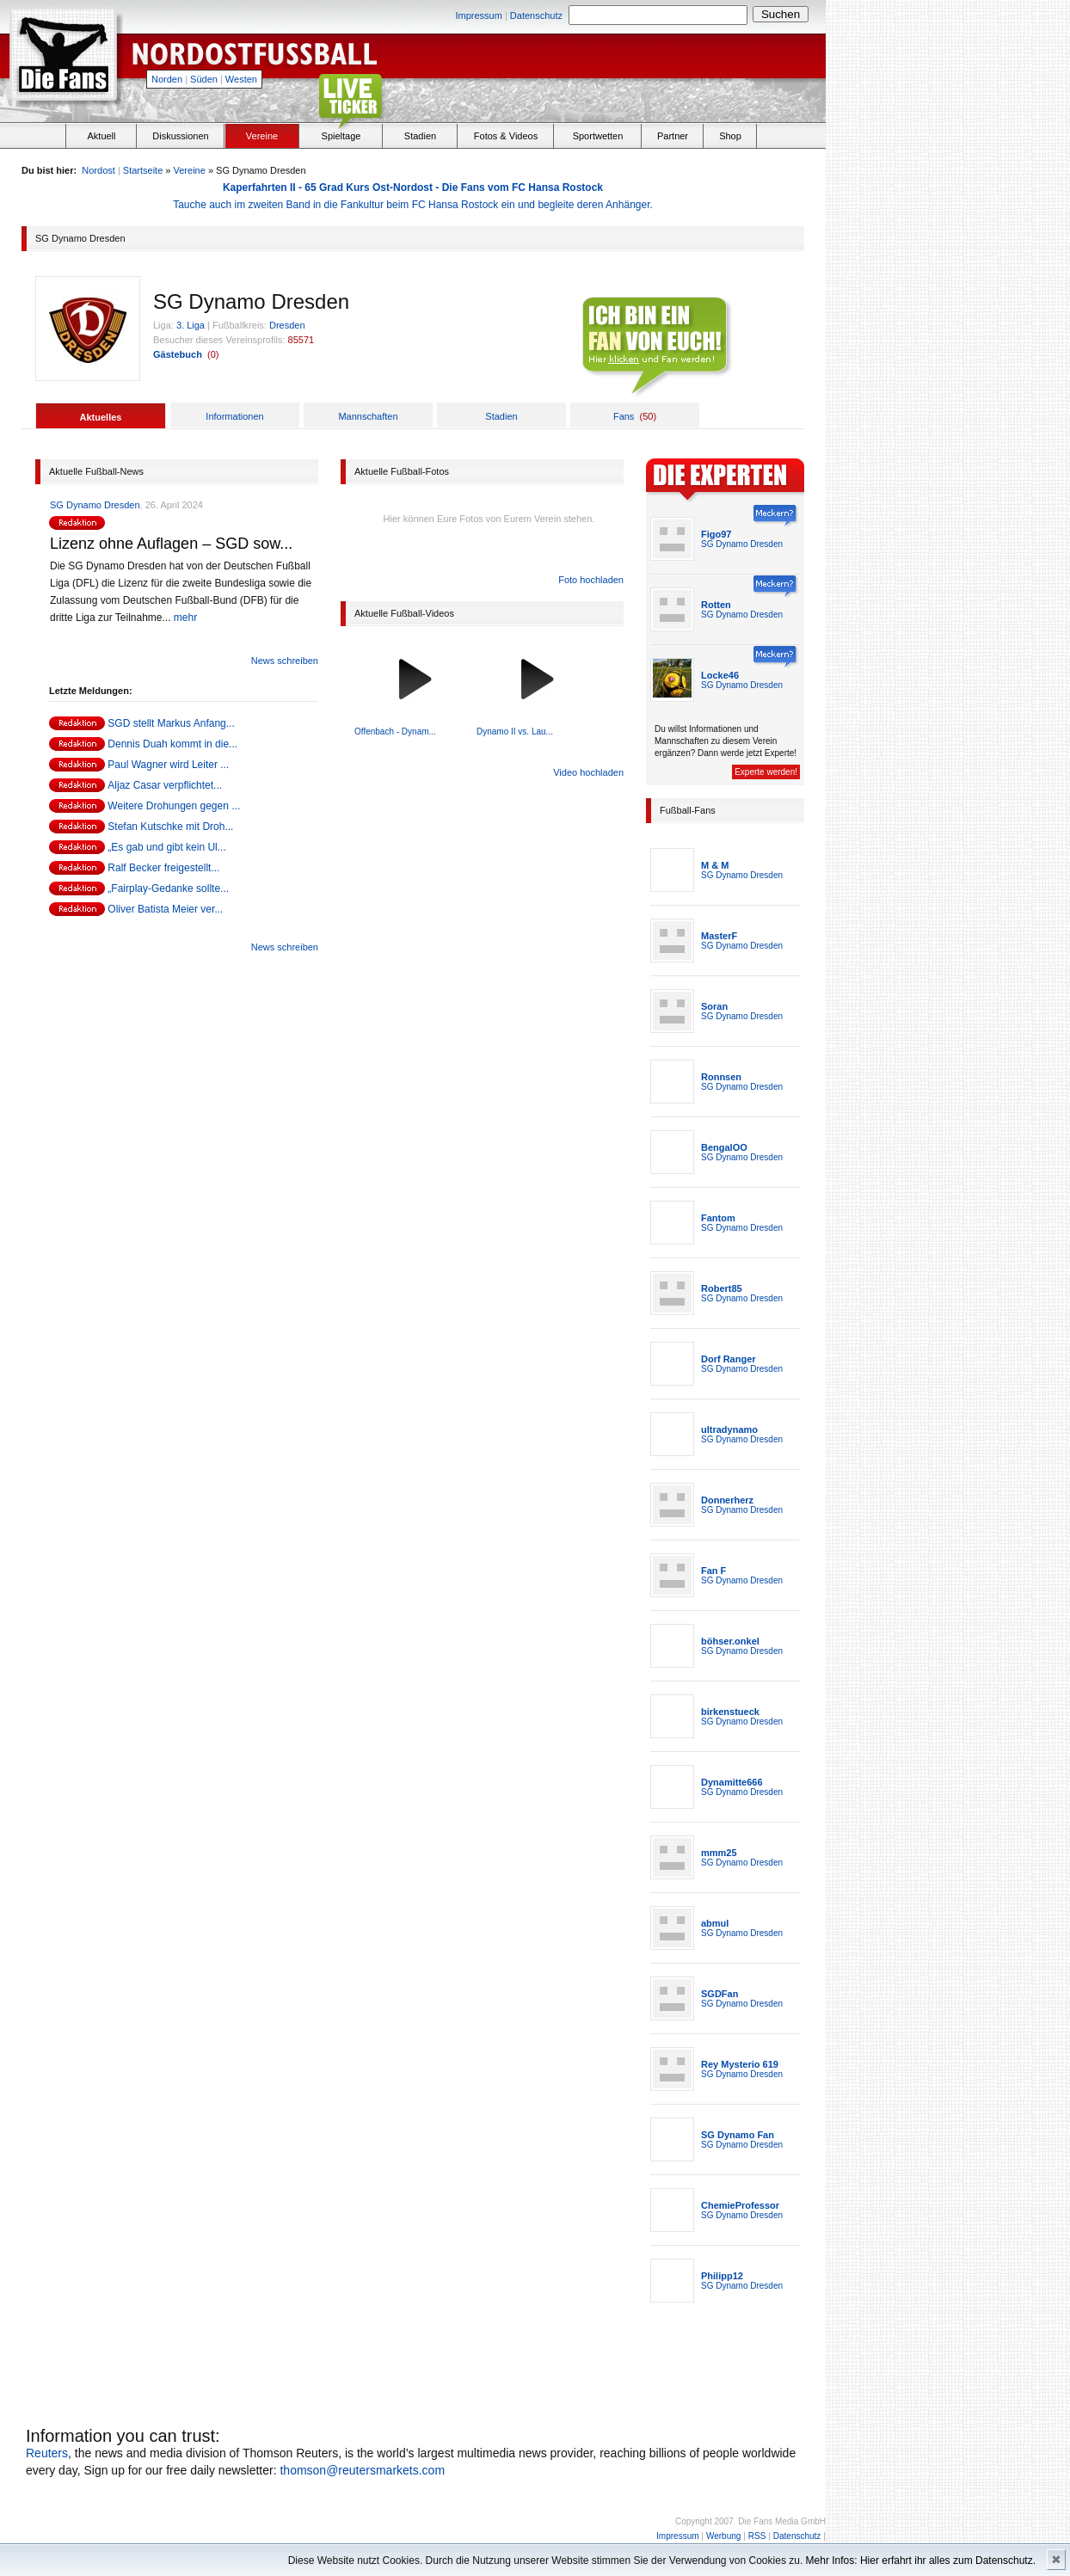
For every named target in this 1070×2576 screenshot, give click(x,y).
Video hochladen (588, 772)
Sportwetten (598, 136)
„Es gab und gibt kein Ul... (166, 847)
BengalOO (724, 1147)
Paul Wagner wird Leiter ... (168, 765)
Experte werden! (766, 772)
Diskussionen (180, 136)
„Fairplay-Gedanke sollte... (168, 888)
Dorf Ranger (728, 1359)
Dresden (287, 325)
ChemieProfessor (740, 2205)
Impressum (478, 15)
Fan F (713, 1570)
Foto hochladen (591, 580)
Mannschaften (367, 416)
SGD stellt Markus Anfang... (171, 723)
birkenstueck (730, 1711)
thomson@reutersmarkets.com (362, 2470)
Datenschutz (536, 15)
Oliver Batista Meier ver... (165, 909)
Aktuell (101, 136)
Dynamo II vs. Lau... (515, 731)
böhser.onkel (730, 1641)
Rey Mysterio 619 (739, 2064)
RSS (757, 2536)
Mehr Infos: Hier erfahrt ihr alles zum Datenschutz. (921, 2560)
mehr (185, 618)
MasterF (719, 936)
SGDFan (719, 1994)
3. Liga (190, 325)
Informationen (234, 416)
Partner (672, 136)
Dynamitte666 (732, 1782)
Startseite (143, 170)
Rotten (716, 604)
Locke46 (720, 675)
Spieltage (341, 136)
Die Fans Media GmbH (782, 2521)
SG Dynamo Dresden (95, 505)
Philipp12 (722, 2276)
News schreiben (284, 660)
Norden (166, 79)
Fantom (718, 1218)
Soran (714, 1006)
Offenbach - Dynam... (395, 731)
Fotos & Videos (506, 136)
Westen (241, 79)
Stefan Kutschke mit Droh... (170, 827)
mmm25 (719, 1852)
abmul (715, 1923)
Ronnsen (721, 1077)
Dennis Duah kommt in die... (172, 744)
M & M (715, 865)
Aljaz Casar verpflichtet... (165, 785)
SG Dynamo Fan (737, 2135)
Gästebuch (177, 354)
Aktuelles (101, 417)
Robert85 (721, 1288)
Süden (204, 79)
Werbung (723, 2536)
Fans (623, 416)
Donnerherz (727, 1500)
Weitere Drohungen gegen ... (174, 806)
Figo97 (716, 534)
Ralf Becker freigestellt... (163, 868)
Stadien (420, 136)
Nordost (98, 170)
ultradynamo (729, 1429)
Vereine (262, 136)
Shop (730, 136)
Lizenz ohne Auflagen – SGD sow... (171, 543)
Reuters (47, 2453)
